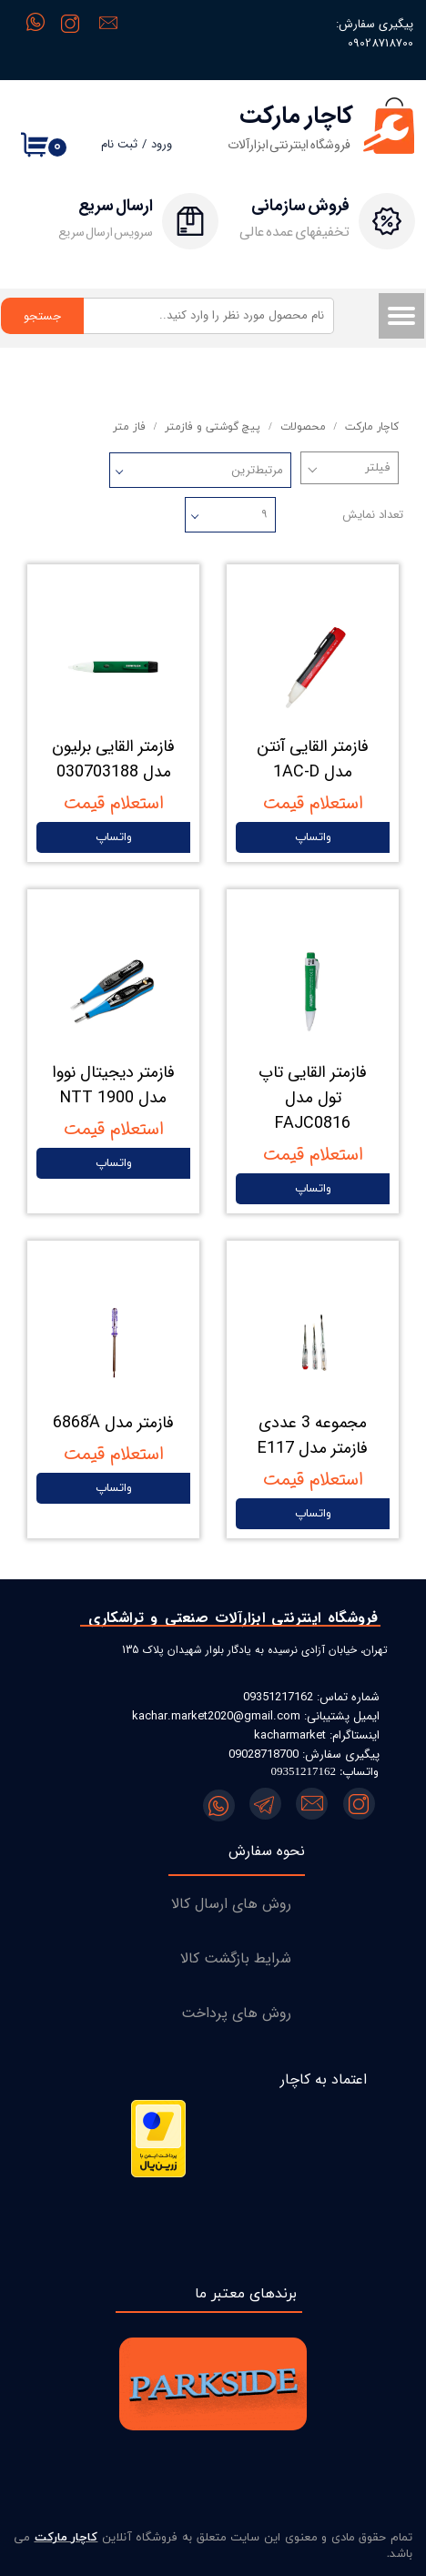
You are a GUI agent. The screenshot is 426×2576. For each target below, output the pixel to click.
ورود (161, 144)
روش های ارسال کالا (231, 1903)
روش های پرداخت (236, 2013)
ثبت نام (119, 144)
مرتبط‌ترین (257, 470)
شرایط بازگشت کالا (235, 1958)
